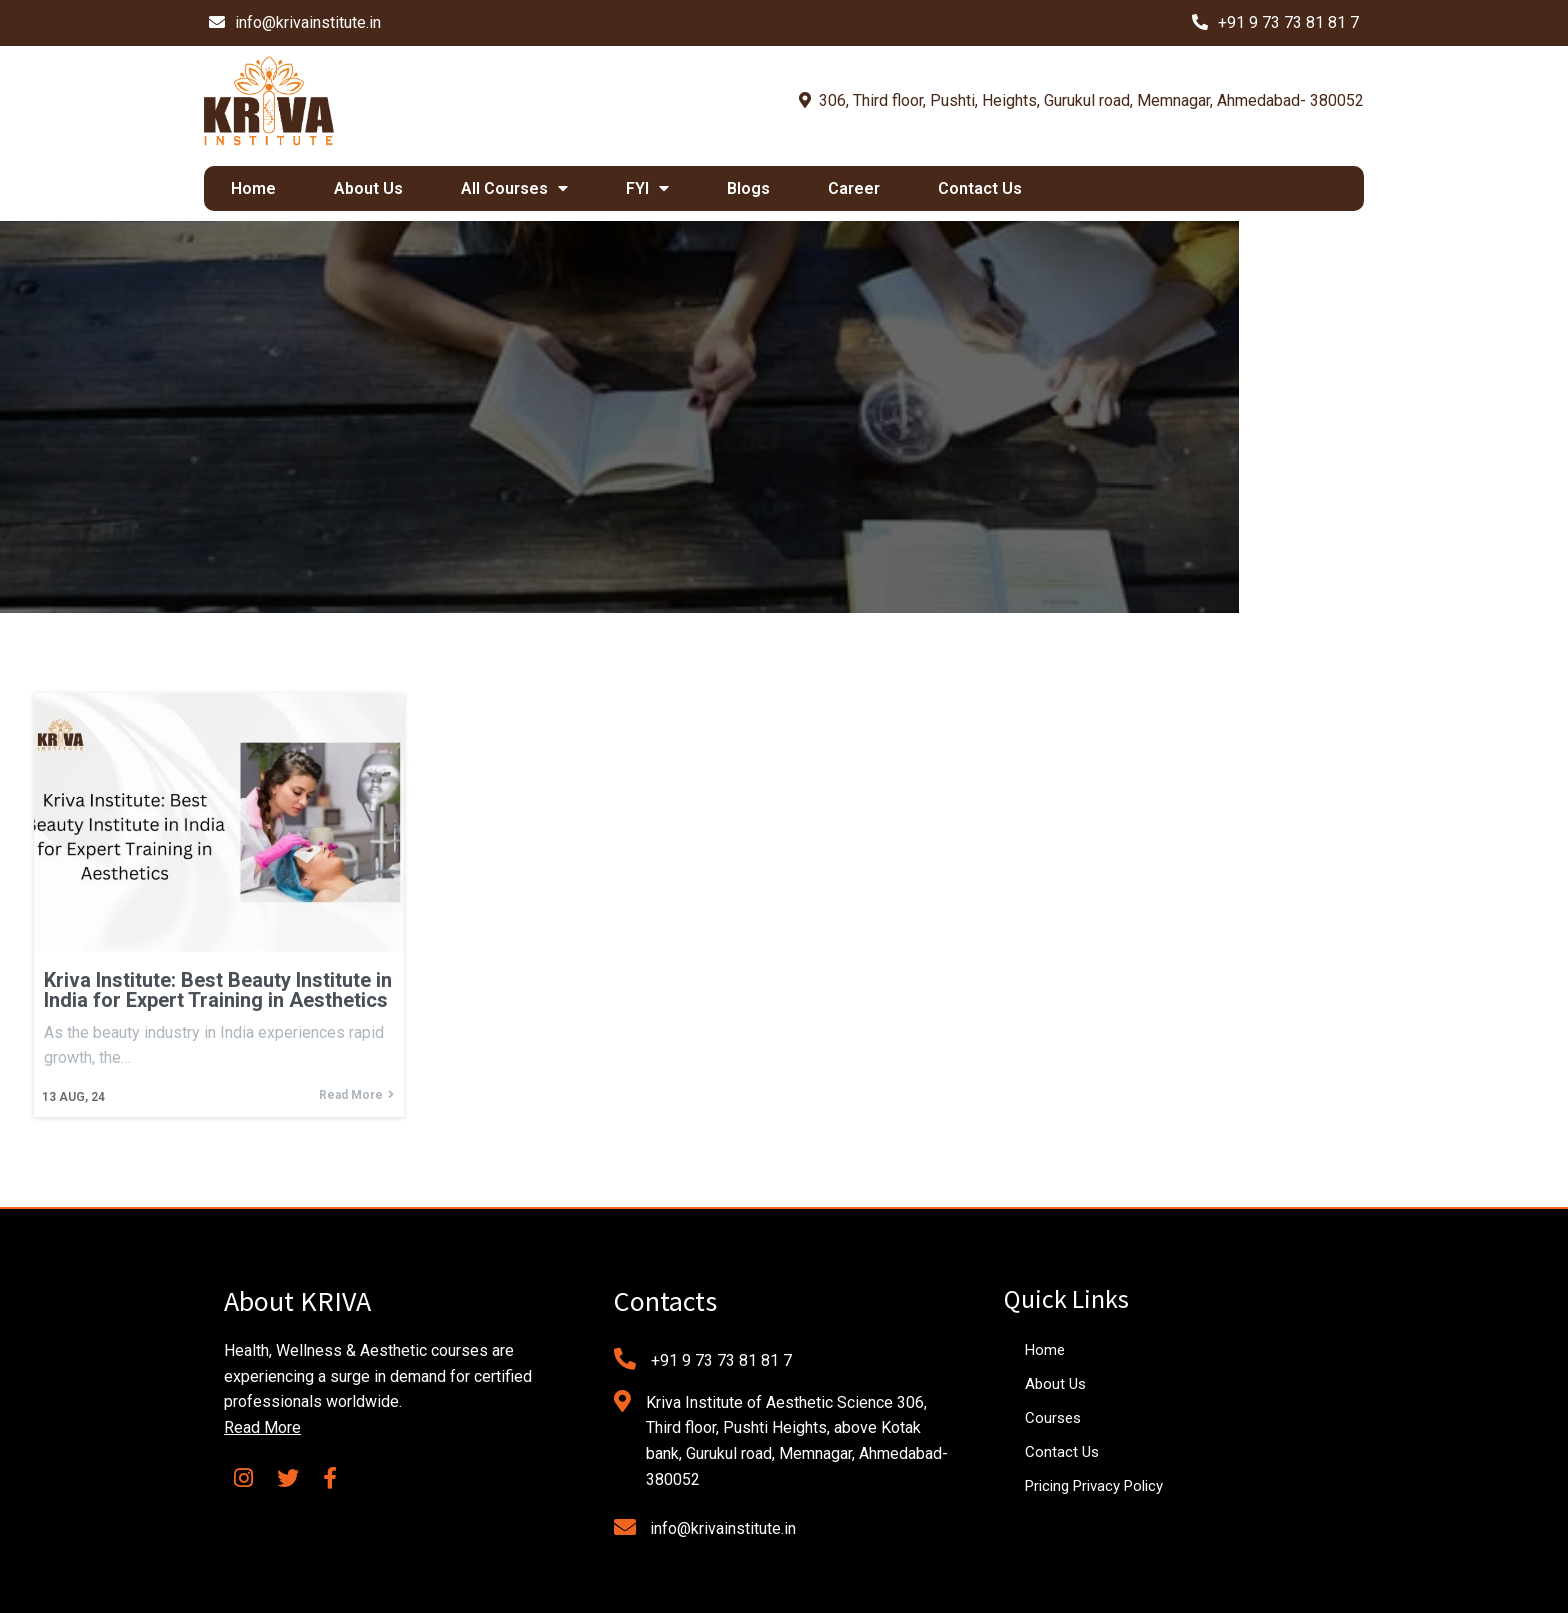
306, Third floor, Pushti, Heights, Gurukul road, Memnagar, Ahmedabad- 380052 (1081, 100)
